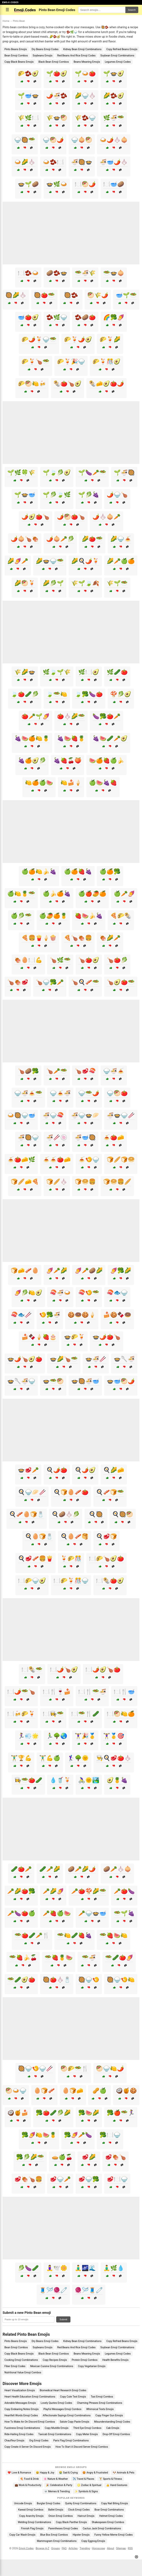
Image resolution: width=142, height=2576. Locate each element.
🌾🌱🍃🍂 (85, 583)
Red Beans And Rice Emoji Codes (76, 55)
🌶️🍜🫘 (56, 95)
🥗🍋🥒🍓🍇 (74, 1935)
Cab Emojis (112, 2427)
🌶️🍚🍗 (117, 494)
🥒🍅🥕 (21, 1869)
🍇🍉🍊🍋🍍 (32, 738)
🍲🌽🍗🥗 (64, 1359)
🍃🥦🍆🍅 (89, 694)
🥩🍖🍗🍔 (28, 2179)
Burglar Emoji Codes (48, 2503)
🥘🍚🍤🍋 (121, 1979)
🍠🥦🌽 (120, 1270)
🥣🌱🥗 (126, 295)
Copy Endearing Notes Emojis (21, 2409)
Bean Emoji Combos (16, 55)
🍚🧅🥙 (81, 140)
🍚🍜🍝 (113, 1071)
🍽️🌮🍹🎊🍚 (71, 1580)
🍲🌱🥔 (28, 184)
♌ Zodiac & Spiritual (89, 2485)
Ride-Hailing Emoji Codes (18, 2434)
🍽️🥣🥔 (113, 184)
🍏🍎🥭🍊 (92, 893)
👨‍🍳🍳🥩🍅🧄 (113, 1758)
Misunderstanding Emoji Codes (112, 2421)
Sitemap (121, 2548)
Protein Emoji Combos (85, 2359)
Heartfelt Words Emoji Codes (21, 2415)
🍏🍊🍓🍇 (78, 871)
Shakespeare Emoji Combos (108, 2522)
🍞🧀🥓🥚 (25, 1270)
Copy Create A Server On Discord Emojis (27, 2446)
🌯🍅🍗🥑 (67, 383)
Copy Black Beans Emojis (19, 61)
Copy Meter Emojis (87, 2434)
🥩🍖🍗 (115, 2157)
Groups (55, 2548)
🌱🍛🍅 (85, 73)
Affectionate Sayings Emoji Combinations (67, 2415)
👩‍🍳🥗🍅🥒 (28, 1780)
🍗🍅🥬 (117, 960)
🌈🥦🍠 (113, 317)
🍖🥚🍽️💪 (28, 960)
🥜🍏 (99, 2090)
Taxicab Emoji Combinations (54, 2434)
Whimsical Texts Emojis (100, 2409)
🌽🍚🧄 (85, 95)
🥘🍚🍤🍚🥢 (35, 2068)
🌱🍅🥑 (56, 73)
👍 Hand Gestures (116, 2485)
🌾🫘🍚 (85, 118)
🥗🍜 (89, 1957)
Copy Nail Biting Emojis (114, 2503)
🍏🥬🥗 (21, 916)
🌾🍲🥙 (56, 118)
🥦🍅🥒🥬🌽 (53, 2113)
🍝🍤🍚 (88, 1159)
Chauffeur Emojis (14, 2440)
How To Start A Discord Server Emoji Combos (81, 2446)
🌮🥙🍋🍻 (32, 383)
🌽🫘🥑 (113, 95)
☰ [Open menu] (7, 9)
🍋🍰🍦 (71, 782)
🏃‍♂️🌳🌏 (56, 1736)
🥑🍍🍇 (117, 1780)
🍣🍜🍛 (60, 1292)
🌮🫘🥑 (28, 73)
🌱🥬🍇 (88, 494)
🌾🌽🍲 (24, 672)
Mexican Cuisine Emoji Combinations (51, 2366)
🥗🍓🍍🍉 (59, 1957)
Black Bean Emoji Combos (53, 61)
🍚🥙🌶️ (53, 140)
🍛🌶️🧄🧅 (114, 140)
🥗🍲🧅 (113, 273)
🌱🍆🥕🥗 (92, 472)
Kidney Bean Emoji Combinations (82, 49)
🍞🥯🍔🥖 (117, 1181)
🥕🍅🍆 (124, 1891)
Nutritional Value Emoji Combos (22, 2372)
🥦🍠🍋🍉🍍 (39, 2135)
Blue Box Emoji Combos (54, 2534)
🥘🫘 (71, 295)
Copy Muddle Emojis (56, 2427)
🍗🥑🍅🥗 (121, 982)
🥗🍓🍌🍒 (23, 1957)
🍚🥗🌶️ (88, 1093)
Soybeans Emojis (43, 55)
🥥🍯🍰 (17, 2113)
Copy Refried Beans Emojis (121, 49)
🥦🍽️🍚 (110, 2135)
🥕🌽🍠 (53, 1891)
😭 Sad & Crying (68, 2472)
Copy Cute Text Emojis (73, 2396)
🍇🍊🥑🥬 (32, 760)
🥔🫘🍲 (56, 273)
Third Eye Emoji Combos (87, 2427)
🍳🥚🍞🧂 (39, 1536)
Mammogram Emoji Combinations (57, 2540)
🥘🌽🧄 (15, 295)
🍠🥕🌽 (56, 1270)
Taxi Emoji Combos (102, 2396)
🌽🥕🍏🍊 (121, 561)
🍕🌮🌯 (120, 916)
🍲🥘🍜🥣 (85, 1381)
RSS (130, 2548)
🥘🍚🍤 (88, 1979)
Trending (85, 2548)
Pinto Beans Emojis (15, 49)
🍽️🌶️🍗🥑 (64, 1669)
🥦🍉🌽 (88, 2113)
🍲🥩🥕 (28, 1470)
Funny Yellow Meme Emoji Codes (113, 2534)
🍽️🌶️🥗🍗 (21, 1691)
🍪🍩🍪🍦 (82, 1315)
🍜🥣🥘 (85, 1137)
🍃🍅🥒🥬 (25, 694)
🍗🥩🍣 (85, 1071)
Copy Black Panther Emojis (71, 2522)
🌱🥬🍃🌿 (57, 494)
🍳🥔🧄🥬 (66, 1514)
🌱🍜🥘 (124, 472)
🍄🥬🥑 (120, 694)
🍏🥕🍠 (124, 893)
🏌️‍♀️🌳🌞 (78, 1758)
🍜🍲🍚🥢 (121, 1115)
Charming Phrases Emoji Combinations (99, 2402)
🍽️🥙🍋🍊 (121, 1714)
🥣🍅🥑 (28, 317)
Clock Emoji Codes (79, 2509)
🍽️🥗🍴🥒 (85, 1714)
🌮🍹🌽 (110, 339)
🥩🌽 (89, 2157)
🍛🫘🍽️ (53, 162)
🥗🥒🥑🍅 (21, 1979)
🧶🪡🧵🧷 (89, 2290)
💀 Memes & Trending (57, 2491)
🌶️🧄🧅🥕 (106, 517)
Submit (63, 2319)
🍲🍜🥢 (95, 1359)
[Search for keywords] (101, 10)
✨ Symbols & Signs (86, 2491)
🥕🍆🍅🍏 (21, 1913)
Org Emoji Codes (38, 2440)
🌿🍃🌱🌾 (57, 672)
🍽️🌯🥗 (32, 1669)
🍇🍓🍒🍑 (67, 760)
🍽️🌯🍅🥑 (110, 1580)
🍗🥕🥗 (56, 1071)
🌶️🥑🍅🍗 (35, 517)
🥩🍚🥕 (60, 2179)
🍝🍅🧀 (113, 1137)
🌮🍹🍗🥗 (35, 361)
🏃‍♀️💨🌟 (28, 1736)
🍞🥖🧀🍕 (25, 1181)
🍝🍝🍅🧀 (57, 1159)
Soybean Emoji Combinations (117, 55)
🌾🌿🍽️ (28, 118)
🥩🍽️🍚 (117, 2179)
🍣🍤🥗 (88, 1292)
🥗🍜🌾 (85, 273)
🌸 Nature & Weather (56, 2478)
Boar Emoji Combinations (109, 2509)
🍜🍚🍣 (53, 1115)
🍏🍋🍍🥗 (21, 893)
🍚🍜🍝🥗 (28, 1093)
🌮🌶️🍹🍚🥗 (39, 339)
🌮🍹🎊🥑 (106, 361)
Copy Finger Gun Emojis (109, 2415)
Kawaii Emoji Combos (30, 2509)
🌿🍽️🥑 (88, 672)
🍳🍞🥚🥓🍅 (71, 1492)
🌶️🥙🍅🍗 (71, 517)
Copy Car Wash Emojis (22, 2534)
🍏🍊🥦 (110, 871)
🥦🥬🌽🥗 (30, 2157)
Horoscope (98, 2548)
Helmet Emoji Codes (111, 2515)
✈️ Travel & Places (83, 2478)
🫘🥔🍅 (85, 317)
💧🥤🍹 (60, 1780)
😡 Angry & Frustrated (95, 2472)
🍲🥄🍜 (124, 1359)
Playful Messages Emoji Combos (62, 2409)
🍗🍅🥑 (88, 960)
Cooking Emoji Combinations (21, 2359)
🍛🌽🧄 (24, 162)
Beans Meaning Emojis (87, 61)
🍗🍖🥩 (17, 982)
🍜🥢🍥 (56, 1137)
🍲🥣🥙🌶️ (121, 1381)
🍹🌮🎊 (71, 1558)
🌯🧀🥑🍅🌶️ (106, 383)
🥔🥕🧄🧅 (117, 1869)
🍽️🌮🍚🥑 (32, 1580)
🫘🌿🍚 (56, 317)
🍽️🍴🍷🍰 (57, 1691)
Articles (73, 2548)
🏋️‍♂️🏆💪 (21, 1758)
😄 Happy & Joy (45, 2472)
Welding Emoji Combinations (34, 2522)
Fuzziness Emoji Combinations (22, 2427)
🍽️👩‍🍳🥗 (53, 1714)
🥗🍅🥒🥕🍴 (32, 1935)
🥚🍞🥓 (44, 2090)
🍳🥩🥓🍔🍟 (35, 1558)
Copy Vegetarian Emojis (92, 2366)
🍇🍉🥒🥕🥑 (110, 738)
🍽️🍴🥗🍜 (92, 1691)
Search (132, 9)
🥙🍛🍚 (15, 2090)
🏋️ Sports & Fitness (110, 2478)
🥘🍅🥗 (44, 295)
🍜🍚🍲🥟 (85, 1115)
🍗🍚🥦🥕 (50, 982)
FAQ (64, 2548)
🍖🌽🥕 (110, 938)
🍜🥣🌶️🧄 (114, 162)
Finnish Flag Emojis (32, 2528)
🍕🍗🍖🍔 (78, 938)
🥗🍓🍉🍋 (113, 1935)
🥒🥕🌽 (49, 1869)
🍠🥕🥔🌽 (89, 1270)
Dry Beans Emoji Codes (45, 49)
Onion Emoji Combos (60, 2515)
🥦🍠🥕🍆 (78, 2135)
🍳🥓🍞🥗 (110, 1492)
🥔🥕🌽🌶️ (82, 1869)
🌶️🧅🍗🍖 (25, 539)
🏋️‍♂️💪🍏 (49, 1758)
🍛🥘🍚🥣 (21, 1115)
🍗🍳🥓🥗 (85, 982)
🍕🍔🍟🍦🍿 (39, 938)
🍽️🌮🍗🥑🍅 (106, 1558)
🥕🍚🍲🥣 (92, 1913)
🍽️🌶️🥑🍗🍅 (103, 1669)
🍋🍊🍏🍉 (39, 782)
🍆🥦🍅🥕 (106, 716)
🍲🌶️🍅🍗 (106, 1337)
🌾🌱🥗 (117, 583)
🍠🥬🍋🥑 (28, 1292)
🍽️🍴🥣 (124, 1691)
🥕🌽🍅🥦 (21, 1891)
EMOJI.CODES (10, 2)
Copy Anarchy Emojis (31, 2515)
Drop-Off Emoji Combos (116, 2434)
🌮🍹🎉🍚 (71, 361)
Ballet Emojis (55, 2509)
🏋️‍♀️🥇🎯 (113, 1736)
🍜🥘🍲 (81, 162)
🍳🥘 (96, 1514)
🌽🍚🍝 (120, 539)
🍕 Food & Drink (29, 2478)
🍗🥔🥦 (28, 1071)
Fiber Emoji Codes (14, 2366)
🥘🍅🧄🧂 (57, 1979)
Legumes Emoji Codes (118, 61)
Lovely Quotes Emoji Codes (56, 2402)
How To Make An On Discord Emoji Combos (29, 2421)
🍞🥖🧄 (56, 1181)
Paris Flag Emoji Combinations (71, 2440)
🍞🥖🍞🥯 (121, 1159)
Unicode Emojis (23, 2503)
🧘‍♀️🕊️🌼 (56, 2268)
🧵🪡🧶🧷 (53, 2290)
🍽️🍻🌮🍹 (21, 1714)
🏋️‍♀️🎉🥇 (85, 1736)
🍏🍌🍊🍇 (57, 893)
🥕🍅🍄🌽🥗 (88, 1891)
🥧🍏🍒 (62, 2157)
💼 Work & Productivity (28, 2485)
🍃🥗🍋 (56, 694)
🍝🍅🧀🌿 (21, 1159)
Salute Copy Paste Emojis (74, 2421)
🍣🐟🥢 (21, 1315)
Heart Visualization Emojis (19, 2390)
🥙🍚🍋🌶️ (110, 2068)
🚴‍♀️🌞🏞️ (88, 1780)
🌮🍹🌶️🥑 (78, 339)
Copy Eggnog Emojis (93, 2540)
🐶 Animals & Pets (123, 2472)
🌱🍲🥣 (24, 494)
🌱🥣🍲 (28, 95)
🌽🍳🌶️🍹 (85, 561)
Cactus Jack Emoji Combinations (102, 2528)
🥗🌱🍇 (124, 1913)
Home (6, 20)
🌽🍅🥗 (92, 539)
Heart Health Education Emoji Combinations (29, 2396)
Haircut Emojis (85, 2515)
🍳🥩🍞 (106, 1536)
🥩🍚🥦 (88, 2179)
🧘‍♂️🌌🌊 (85, 2268)
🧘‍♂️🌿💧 (113, 2268)
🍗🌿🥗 (60, 960)
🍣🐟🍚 (117, 1292)
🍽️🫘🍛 (28, 273)
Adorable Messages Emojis (20, 2402)
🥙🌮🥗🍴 (74, 2068)
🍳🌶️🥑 (85, 1470)
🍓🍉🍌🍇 (89, 916)
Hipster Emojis (81, 2534)
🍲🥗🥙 (53, 1381)
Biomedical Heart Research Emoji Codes (63, 2390)
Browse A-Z (42, 2548)
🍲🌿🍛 (56, 184)
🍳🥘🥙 (122, 1514)
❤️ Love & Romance (19, 2472)
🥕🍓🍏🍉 (57, 1913)
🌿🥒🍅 (117, 672)
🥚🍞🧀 (72, 2090)
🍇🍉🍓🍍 (71, 738)
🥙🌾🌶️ (97, 295)
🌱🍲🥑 (113, 73)
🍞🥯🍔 (85, 1181)
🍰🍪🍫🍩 (117, 1315)
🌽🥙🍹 (24, 583)
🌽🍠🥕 (17, 561)
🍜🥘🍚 (28, 1137)
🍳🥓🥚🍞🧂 (26, 1514)
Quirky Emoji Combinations (80, 2503)
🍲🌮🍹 (74, 1337)
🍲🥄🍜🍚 (21, 1381)
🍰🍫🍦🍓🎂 (39, 1337)
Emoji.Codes (26, 2548)
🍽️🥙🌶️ (85, 184)
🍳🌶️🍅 (56, 1470)
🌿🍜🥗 (113, 118)
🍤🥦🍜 (49, 1315)
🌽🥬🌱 (53, 583)
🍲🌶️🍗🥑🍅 (24, 1359)
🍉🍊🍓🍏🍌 (106, 760)
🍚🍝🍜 (60, 1093)
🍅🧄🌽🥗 (71, 716)
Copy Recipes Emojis (55, 2359)
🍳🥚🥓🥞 (74, 1536)
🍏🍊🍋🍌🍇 (39, 871)
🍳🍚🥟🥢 (32, 1492)
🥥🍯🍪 (126, 2090)
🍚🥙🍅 (117, 1093)
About (110, 2548)
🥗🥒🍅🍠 (119, 1957)
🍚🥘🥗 (24, 140)
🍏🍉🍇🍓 (103, 782)
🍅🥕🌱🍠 (35, 716)
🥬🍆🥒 (28, 2268)
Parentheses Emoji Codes (63, 2528)
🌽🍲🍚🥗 (50, 561)
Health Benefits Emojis (115, 2359)
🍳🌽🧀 (113, 1470)
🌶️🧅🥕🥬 (60, 539)
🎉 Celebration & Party (59, 2485)
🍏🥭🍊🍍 (53, 916)
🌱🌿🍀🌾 (21, 472)
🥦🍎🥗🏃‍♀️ (121, 2113)
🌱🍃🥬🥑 (57, 472)
